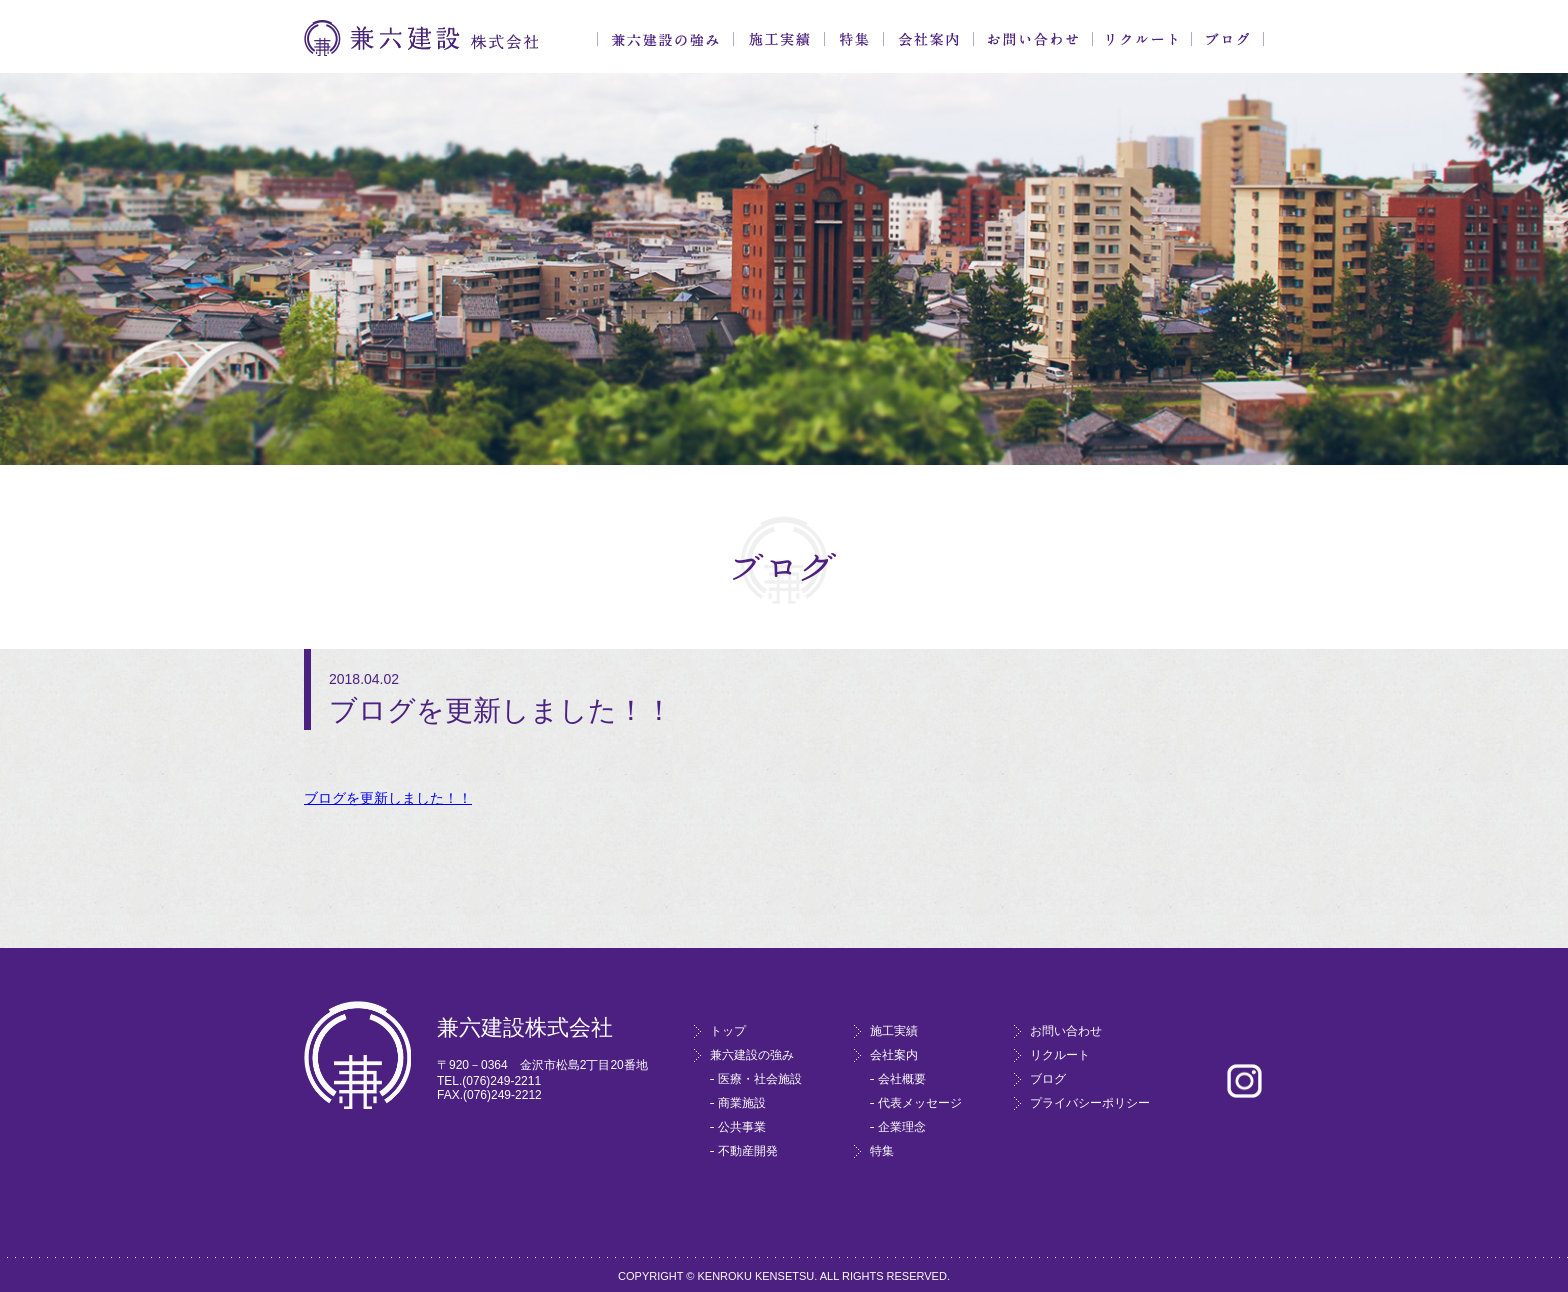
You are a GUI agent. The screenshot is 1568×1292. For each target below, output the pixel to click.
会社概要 (902, 1079)
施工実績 (779, 39)
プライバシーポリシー (1090, 1103)
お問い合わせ (1033, 39)
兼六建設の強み (665, 39)
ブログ (1227, 39)
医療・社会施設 (760, 1079)
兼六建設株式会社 (421, 38)
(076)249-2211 (501, 1081)
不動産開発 (748, 1151)
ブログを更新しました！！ (388, 798)
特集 (854, 39)
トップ (728, 1031)
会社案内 (928, 39)
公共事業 (742, 1127)
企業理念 (902, 1127)
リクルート (1142, 39)
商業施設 (742, 1103)
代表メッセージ (920, 1103)
